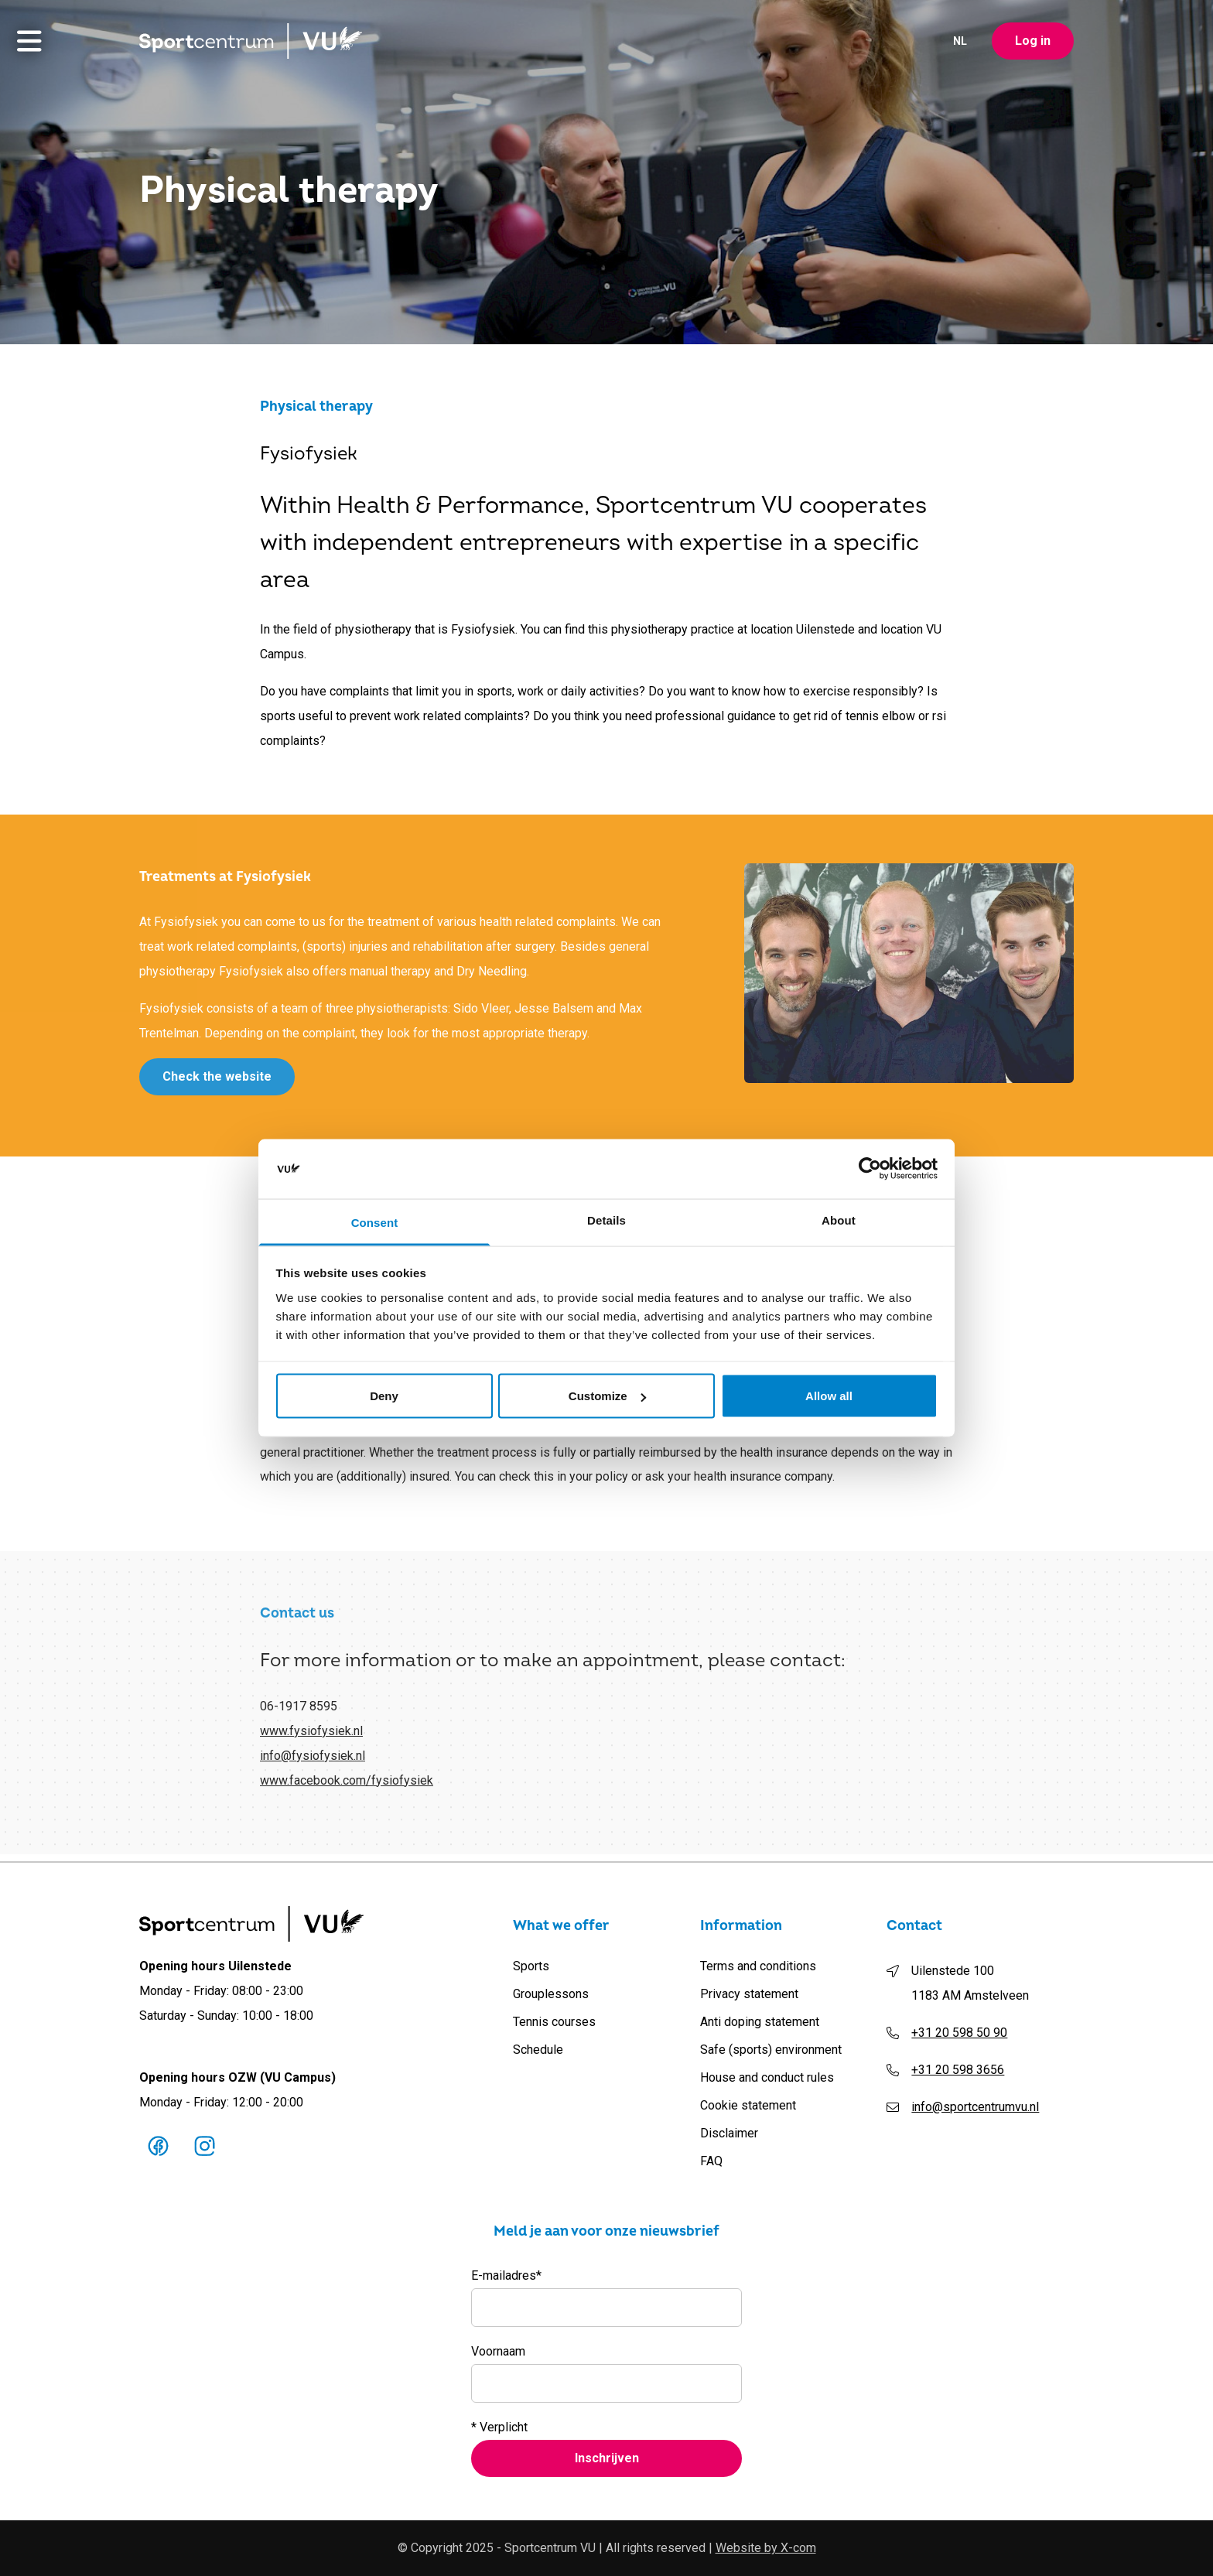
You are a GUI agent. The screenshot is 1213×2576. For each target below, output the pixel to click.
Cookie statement (748, 2105)
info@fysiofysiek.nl (312, 1761)
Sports (531, 1966)
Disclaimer (729, 2133)
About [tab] (839, 1219)
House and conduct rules (767, 2077)
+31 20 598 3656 (957, 2069)
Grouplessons (551, 1994)
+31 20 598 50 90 (959, 2032)
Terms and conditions (758, 1966)
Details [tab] (606, 1219)
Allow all (829, 1395)
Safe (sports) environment (771, 2049)
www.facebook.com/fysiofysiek (346, 1786)
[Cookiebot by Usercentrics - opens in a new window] (870, 1168)
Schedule (538, 2049)
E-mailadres (506, 2275)
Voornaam (498, 2351)
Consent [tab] (374, 1221)
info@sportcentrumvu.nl (975, 2106)
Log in (1033, 43)
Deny (384, 1395)
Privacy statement (749, 1994)
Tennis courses (554, 2021)
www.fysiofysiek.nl (311, 1737)
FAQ (711, 2161)
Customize (607, 1395)
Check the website (217, 1078)
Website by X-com (766, 2547)
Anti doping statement (759, 2021)
